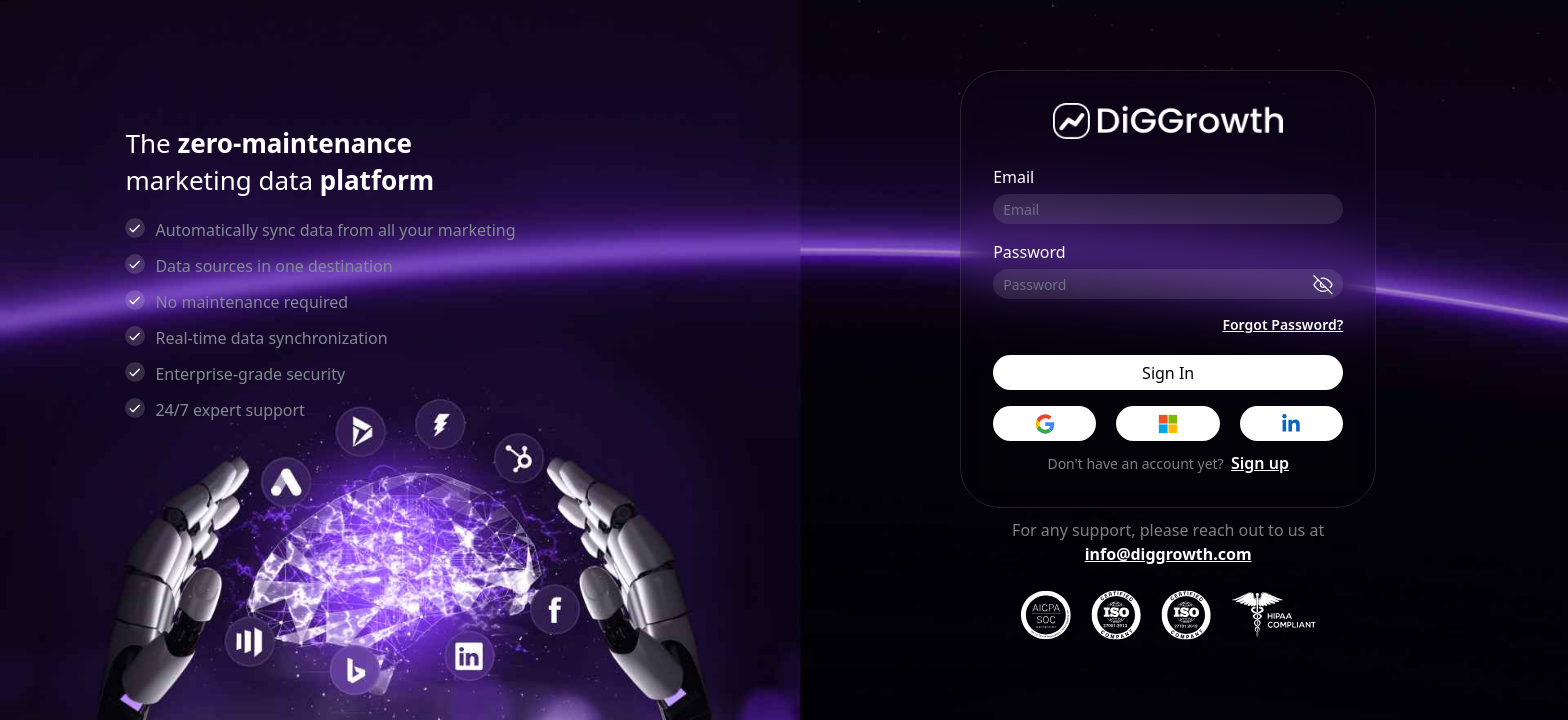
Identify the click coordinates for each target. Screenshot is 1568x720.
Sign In (1168, 373)
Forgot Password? (1282, 324)
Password (1029, 252)
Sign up (1260, 463)
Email (1013, 177)
